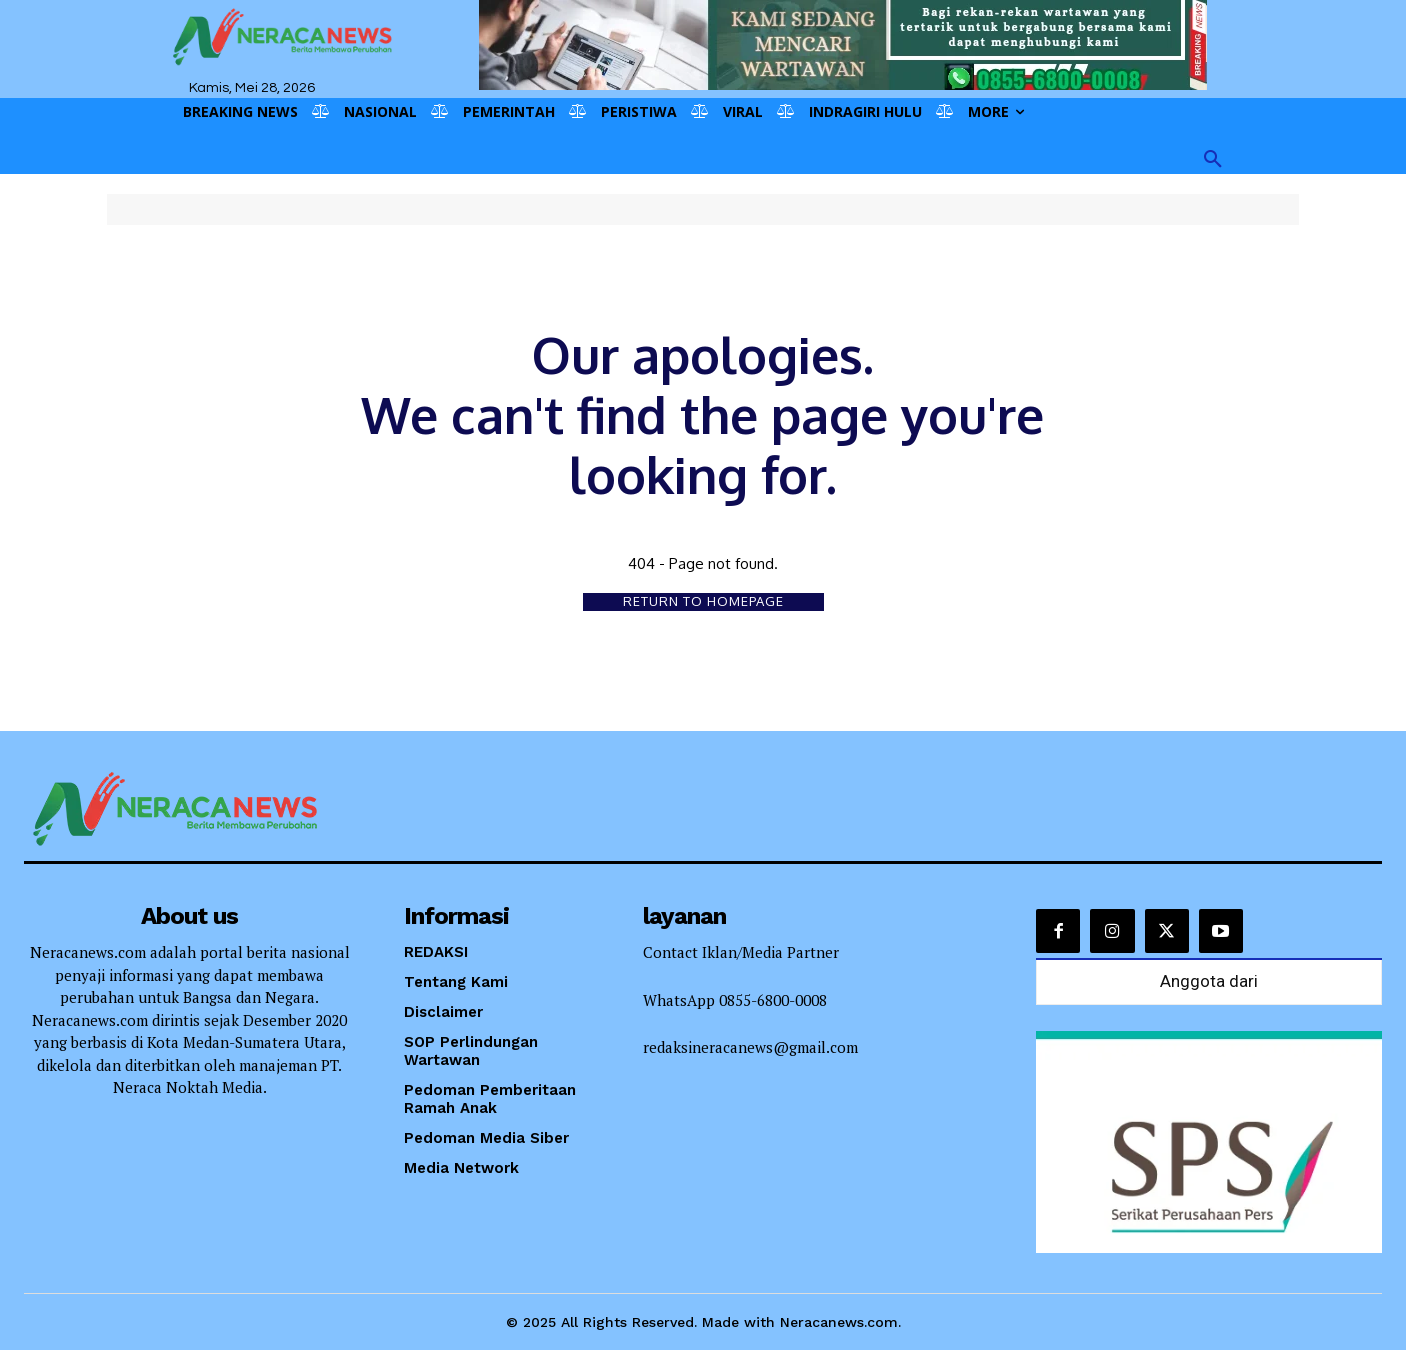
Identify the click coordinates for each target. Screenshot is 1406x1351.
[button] (1213, 160)
